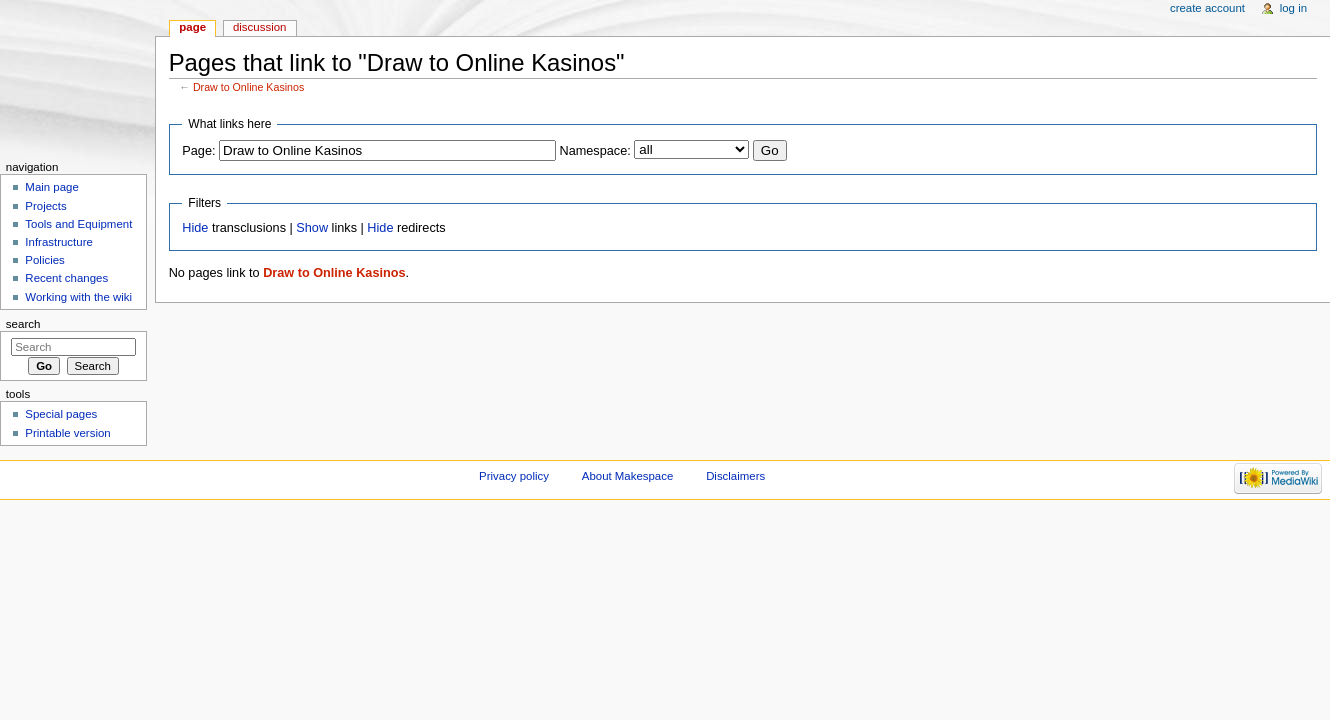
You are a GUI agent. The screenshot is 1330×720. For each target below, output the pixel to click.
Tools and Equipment (78, 224)
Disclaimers (735, 476)
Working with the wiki (78, 297)
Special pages (61, 414)
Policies (44, 260)
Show (312, 228)
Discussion (259, 27)
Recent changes (66, 278)
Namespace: (595, 151)
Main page (52, 187)
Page (192, 27)
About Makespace (627, 476)
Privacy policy (514, 476)
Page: (198, 151)
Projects (45, 206)
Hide (195, 228)
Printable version (67, 433)
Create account (1207, 8)
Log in (1293, 8)
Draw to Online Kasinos (248, 87)
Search (23, 324)
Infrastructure (58, 242)
